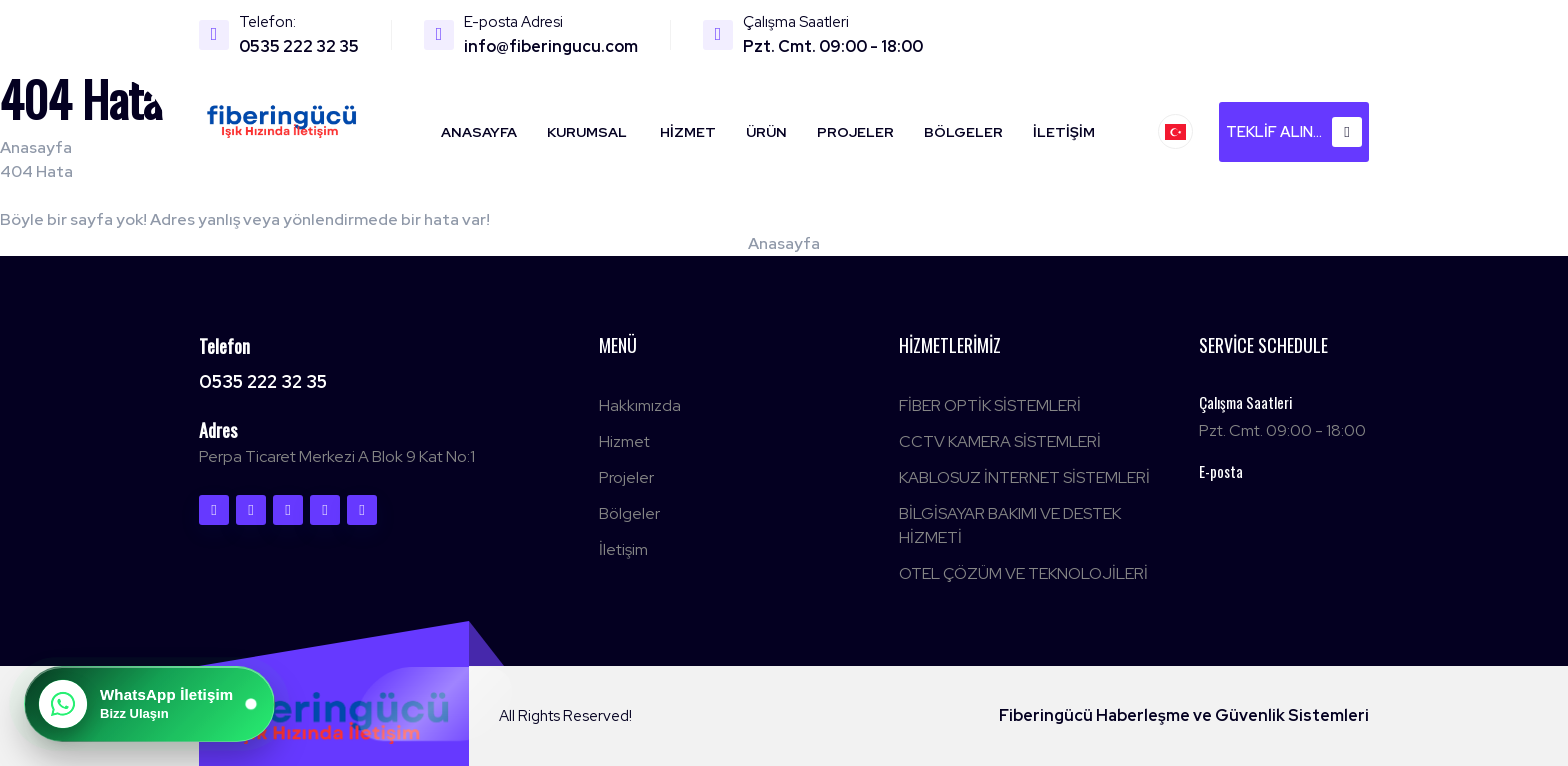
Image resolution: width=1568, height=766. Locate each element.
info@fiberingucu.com (551, 46)
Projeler (855, 132)
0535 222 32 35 (299, 46)
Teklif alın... (1294, 132)
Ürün (766, 132)
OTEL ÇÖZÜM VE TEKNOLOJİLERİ (1023, 573)
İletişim (1064, 132)
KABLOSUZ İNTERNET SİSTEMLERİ (1024, 477)
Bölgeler (963, 132)
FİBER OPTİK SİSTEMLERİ (990, 405)
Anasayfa (479, 132)
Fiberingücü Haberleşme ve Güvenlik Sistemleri (1184, 715)
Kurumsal (587, 132)
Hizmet (688, 132)
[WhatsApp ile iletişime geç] (149, 704)
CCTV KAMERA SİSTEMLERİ (1000, 441)
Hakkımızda (640, 405)
